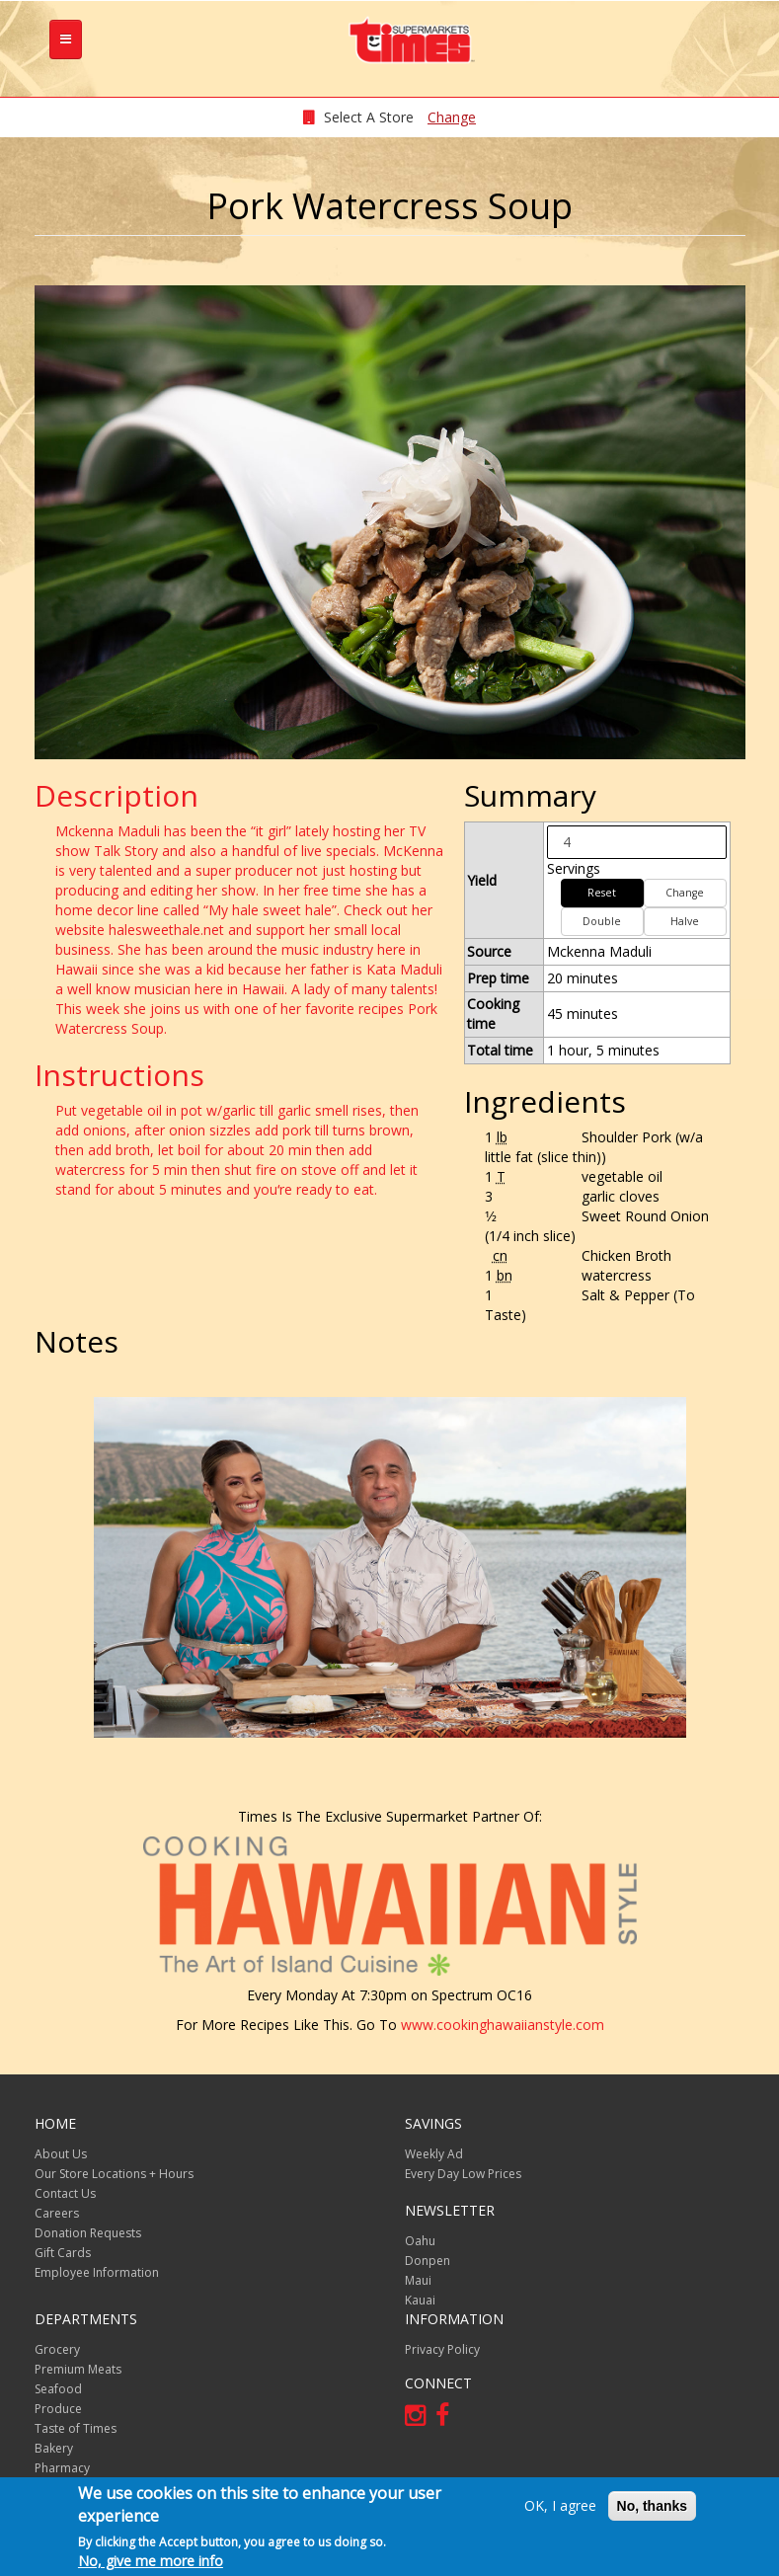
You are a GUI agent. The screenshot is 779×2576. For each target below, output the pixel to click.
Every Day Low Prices (463, 2173)
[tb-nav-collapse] (65, 39)
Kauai (420, 2300)
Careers (57, 2213)
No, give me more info (150, 2560)
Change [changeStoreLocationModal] (452, 117)
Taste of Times (76, 2428)
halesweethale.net (166, 929)
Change (684, 892)
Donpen (427, 2260)
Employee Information (97, 2272)
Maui (418, 2280)
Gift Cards (63, 2252)
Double (602, 921)
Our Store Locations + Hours (114, 2173)
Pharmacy (62, 2467)
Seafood (58, 2389)
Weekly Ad (434, 2154)
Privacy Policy (442, 2349)
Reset (601, 892)
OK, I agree (560, 2505)
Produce (58, 2408)
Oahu (420, 2240)
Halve (684, 921)
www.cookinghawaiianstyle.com (502, 2024)
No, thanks (652, 2506)
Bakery (54, 2448)
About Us (61, 2154)
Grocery (57, 2349)
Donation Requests (88, 2233)
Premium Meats (78, 2369)
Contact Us (65, 2193)
